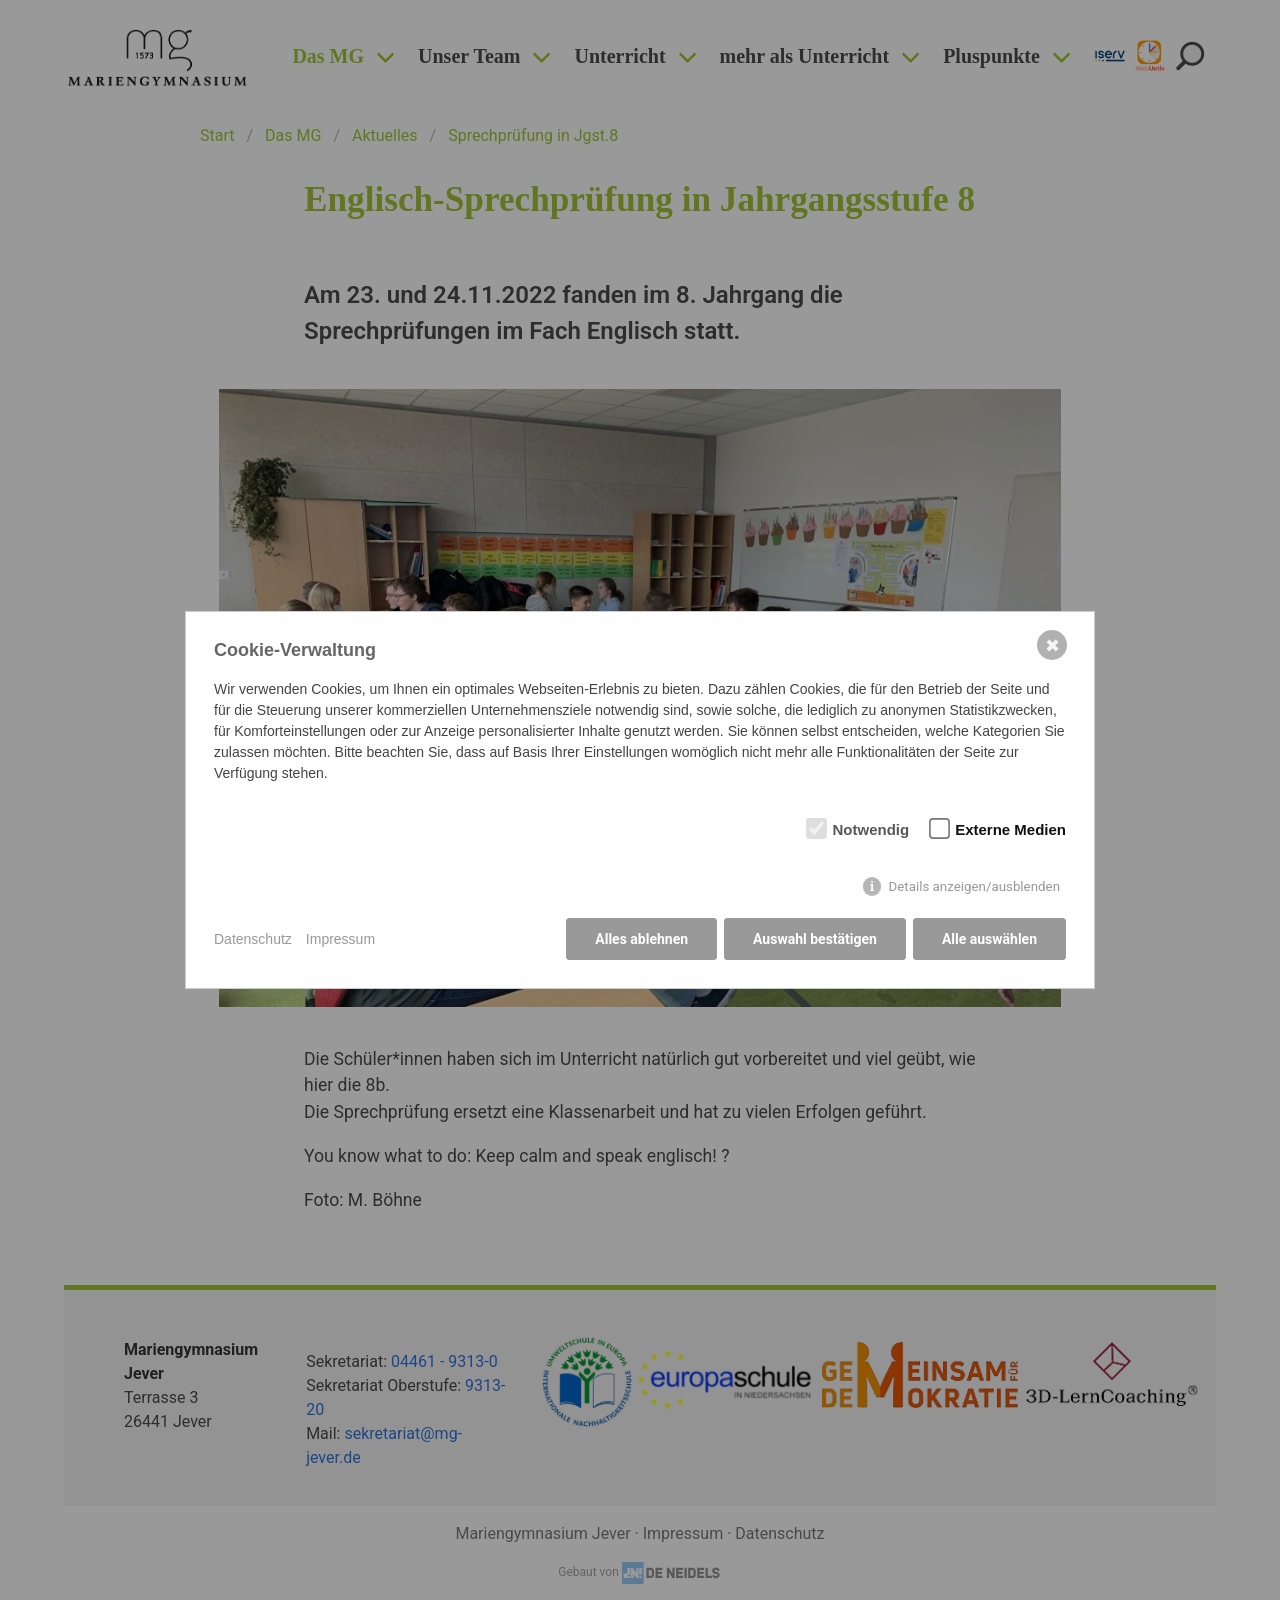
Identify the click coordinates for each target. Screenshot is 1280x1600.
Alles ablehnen (641, 939)
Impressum (340, 939)
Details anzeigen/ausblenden (974, 886)
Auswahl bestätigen (815, 939)
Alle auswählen (989, 939)
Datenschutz (253, 939)
